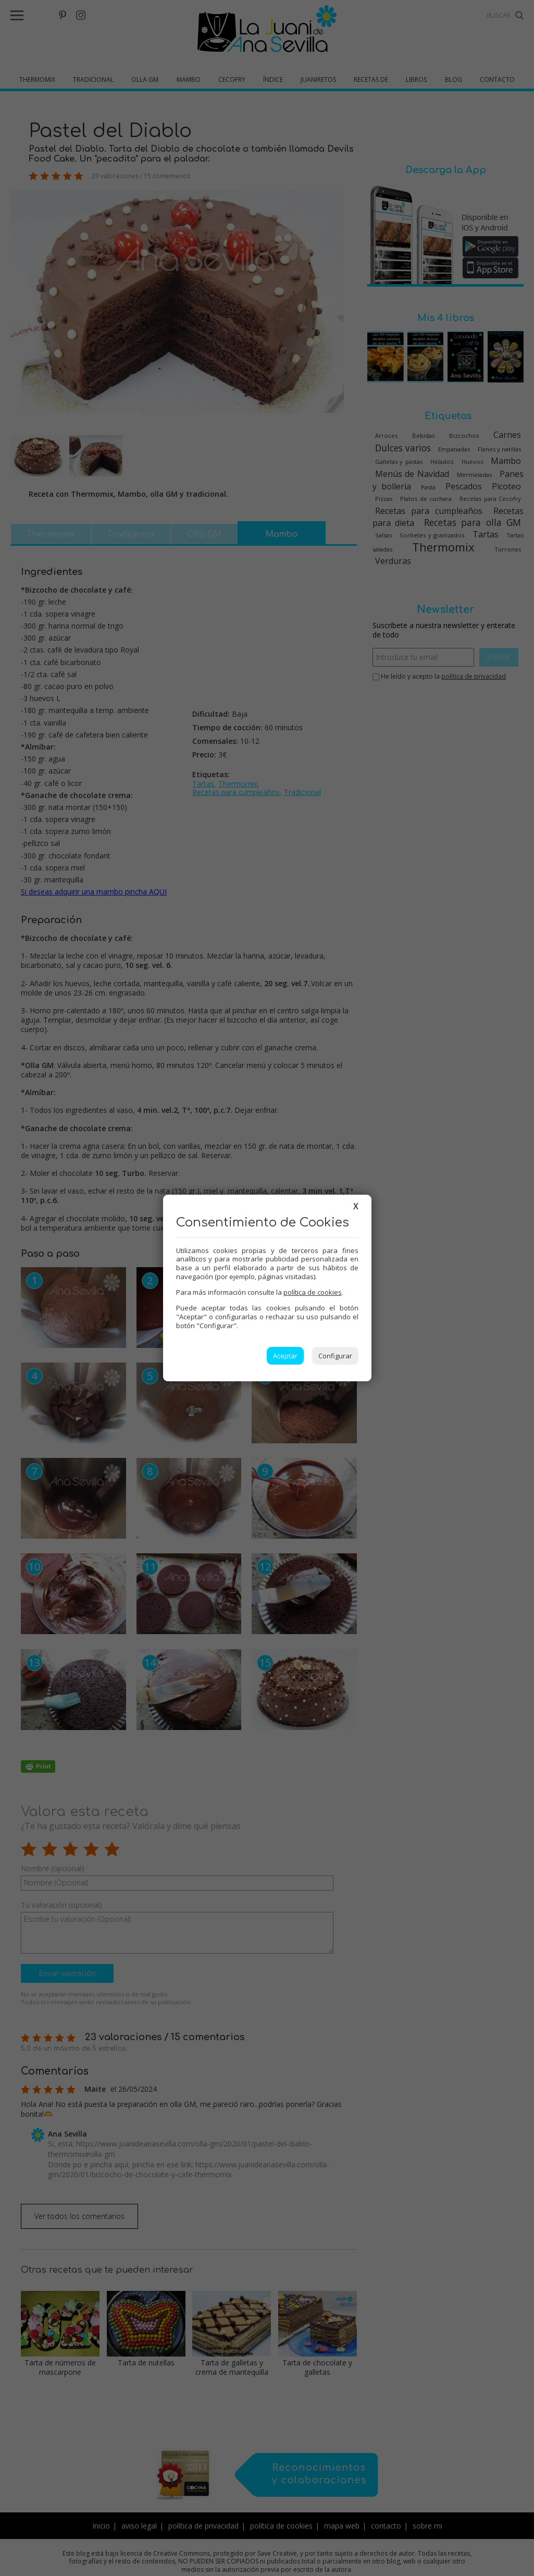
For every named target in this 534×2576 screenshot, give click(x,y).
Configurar (335, 1355)
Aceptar (285, 1355)
